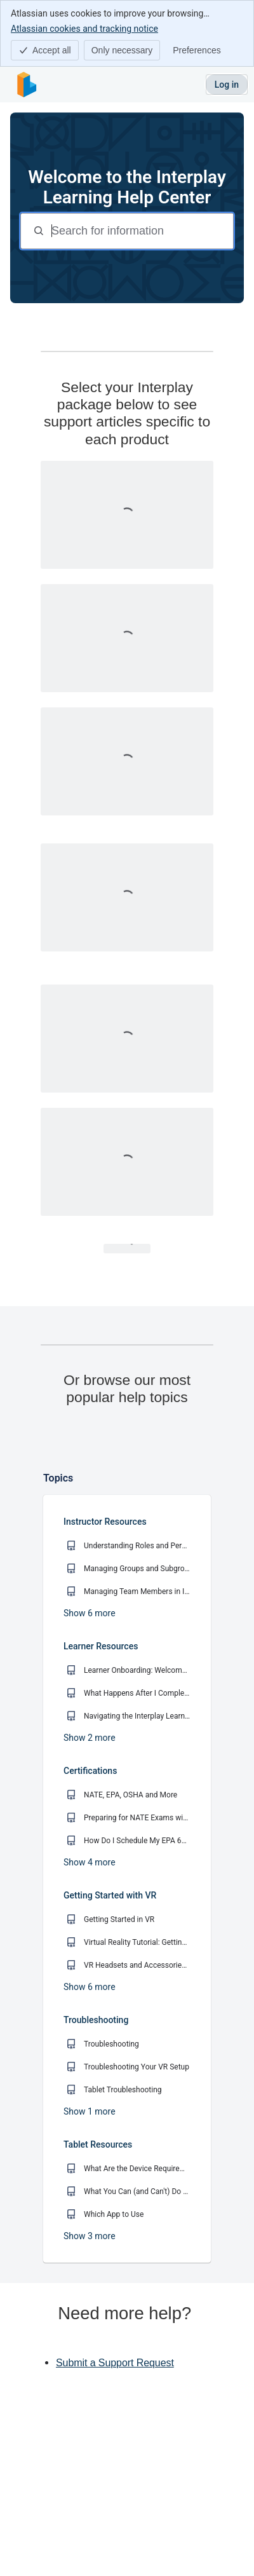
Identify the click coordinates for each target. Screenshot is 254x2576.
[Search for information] (141, 231)
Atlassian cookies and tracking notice (84, 28)
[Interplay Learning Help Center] (26, 84)
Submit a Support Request (115, 2362)
